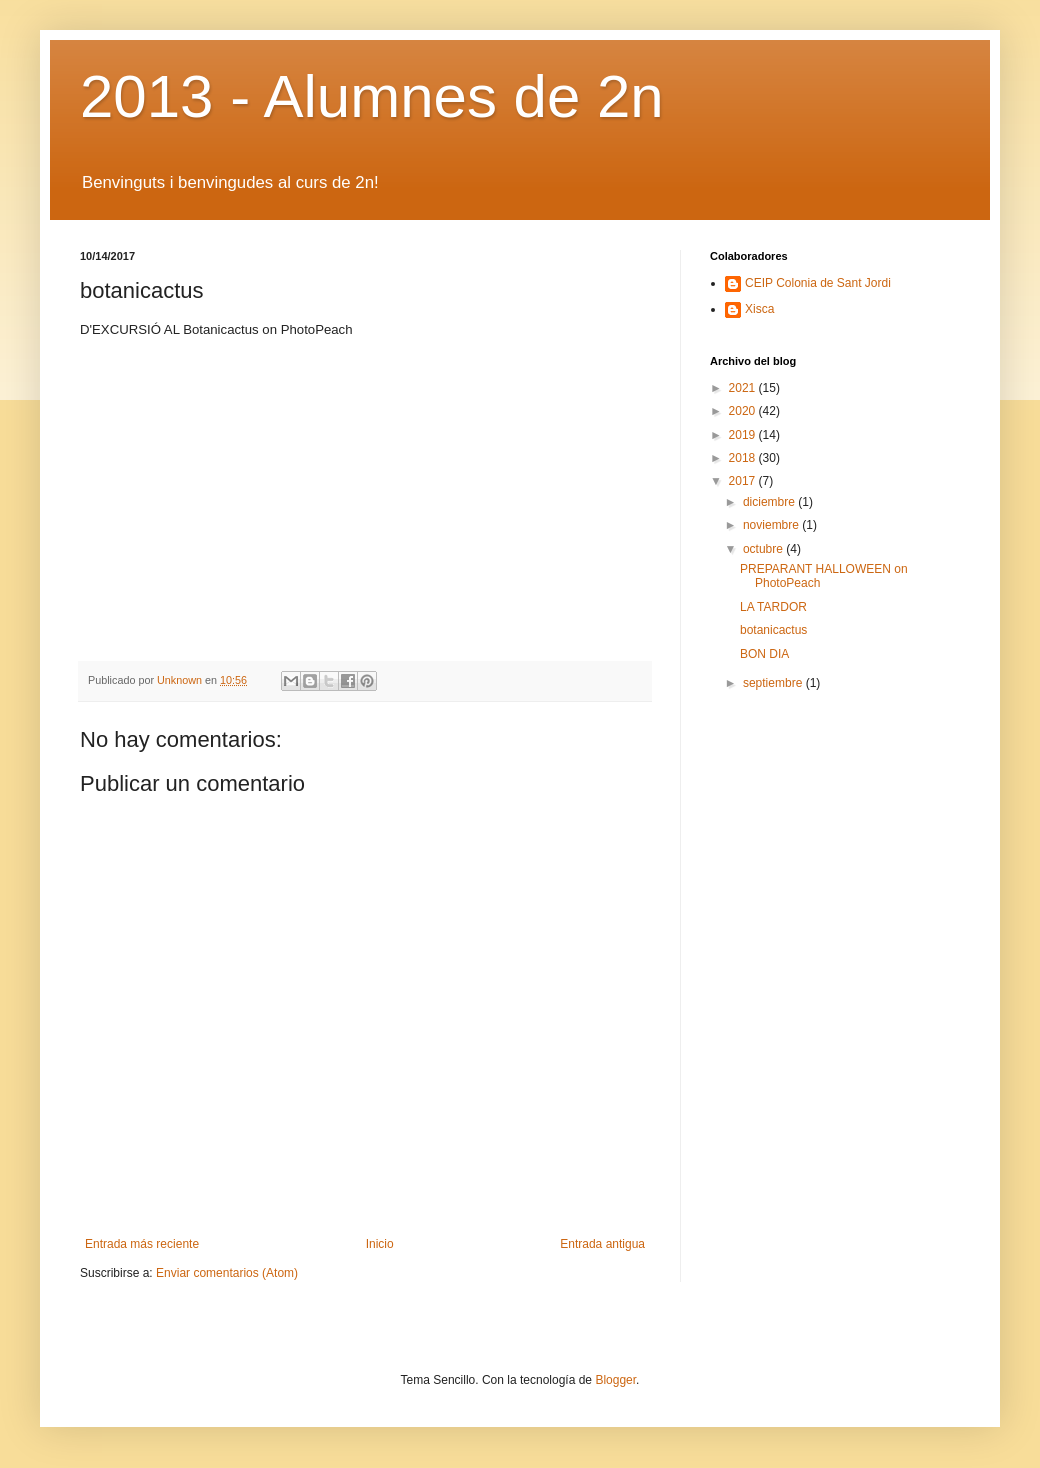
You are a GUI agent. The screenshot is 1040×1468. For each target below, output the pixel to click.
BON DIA (764, 654)
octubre (764, 549)
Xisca (759, 309)
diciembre (770, 502)
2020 (744, 411)
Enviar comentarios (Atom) (227, 1273)
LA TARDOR (773, 607)
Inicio (380, 1244)
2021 (744, 388)
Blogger (615, 1380)
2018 (744, 458)
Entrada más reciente (142, 1244)
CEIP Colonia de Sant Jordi (818, 283)
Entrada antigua (602, 1244)
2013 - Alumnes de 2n (372, 96)
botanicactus (773, 630)
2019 (744, 435)
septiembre (774, 683)
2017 (744, 481)
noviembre (772, 525)
